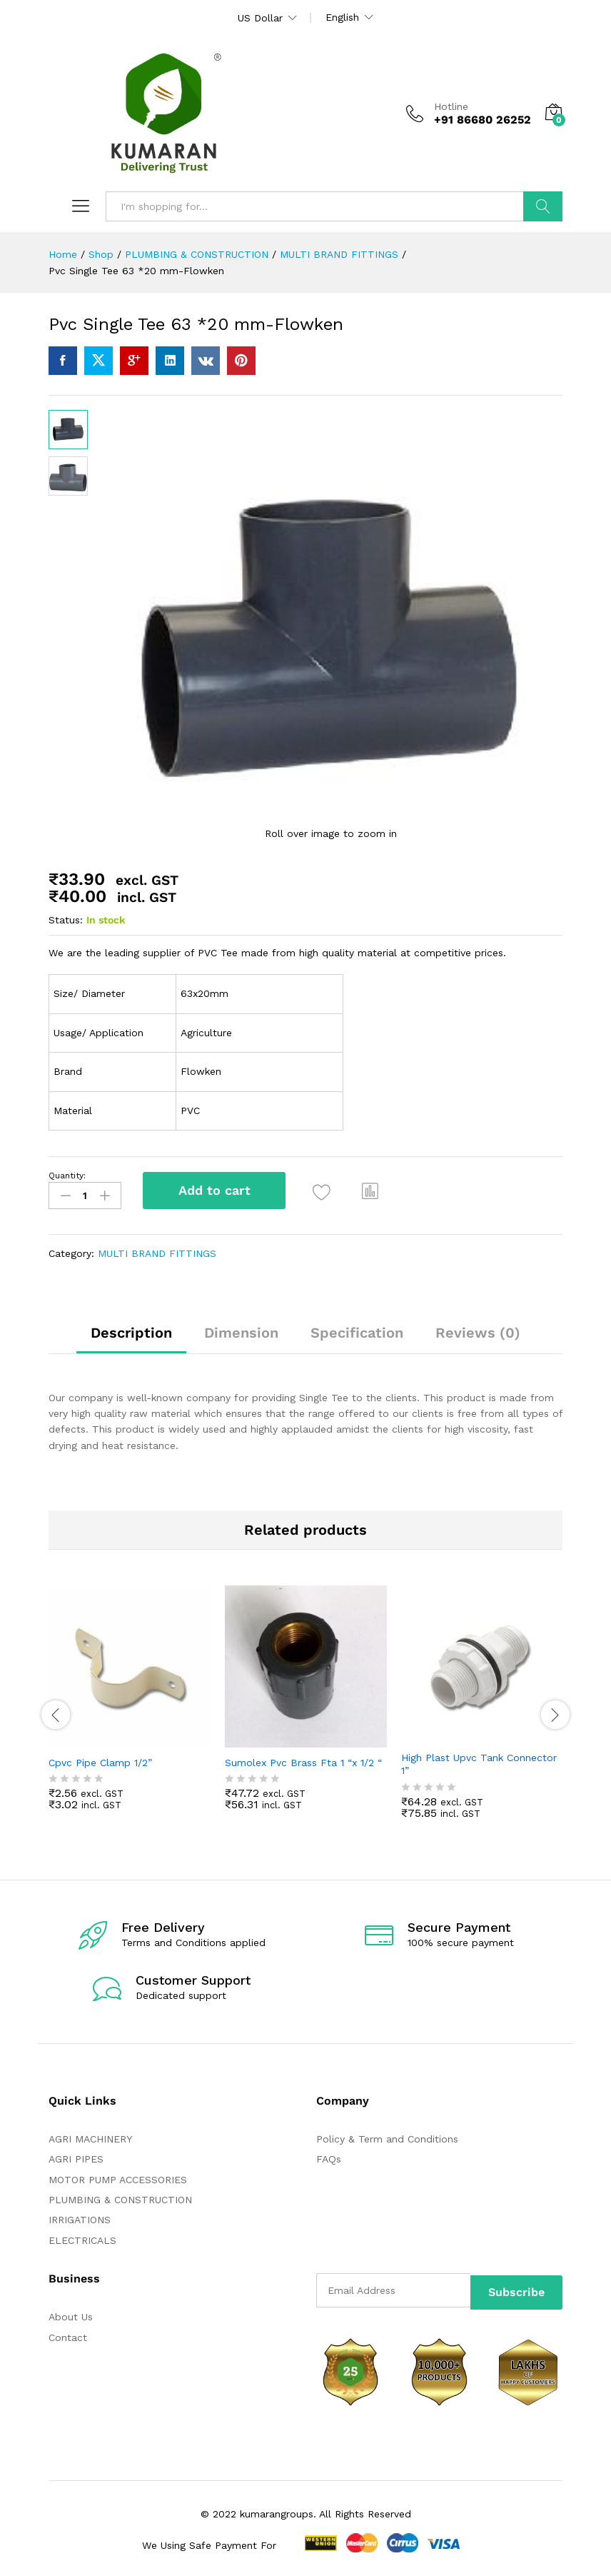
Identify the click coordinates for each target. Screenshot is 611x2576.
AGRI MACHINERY (90, 2135)
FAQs (328, 2156)
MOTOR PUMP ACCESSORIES (118, 2176)
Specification (356, 1330)
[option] (129, 1706)
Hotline (451, 106)
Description (131, 1330)
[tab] (131, 1336)
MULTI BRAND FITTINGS (157, 1250)
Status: (66, 920)
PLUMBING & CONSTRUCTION (120, 2196)
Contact (68, 2334)
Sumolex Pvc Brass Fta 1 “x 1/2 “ (303, 1759)
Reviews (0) (477, 1330)
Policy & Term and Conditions (387, 2135)
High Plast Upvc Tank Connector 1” (479, 1761)
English (342, 17)
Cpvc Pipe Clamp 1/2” (100, 1759)
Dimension (241, 1330)
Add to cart (214, 1190)
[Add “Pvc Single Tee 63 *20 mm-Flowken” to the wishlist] (326, 1192)
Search (542, 206)
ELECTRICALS (82, 2236)
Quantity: (67, 1175)
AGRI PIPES (76, 2156)
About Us (71, 2314)
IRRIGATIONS (80, 2216)
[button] (374, 1190)
